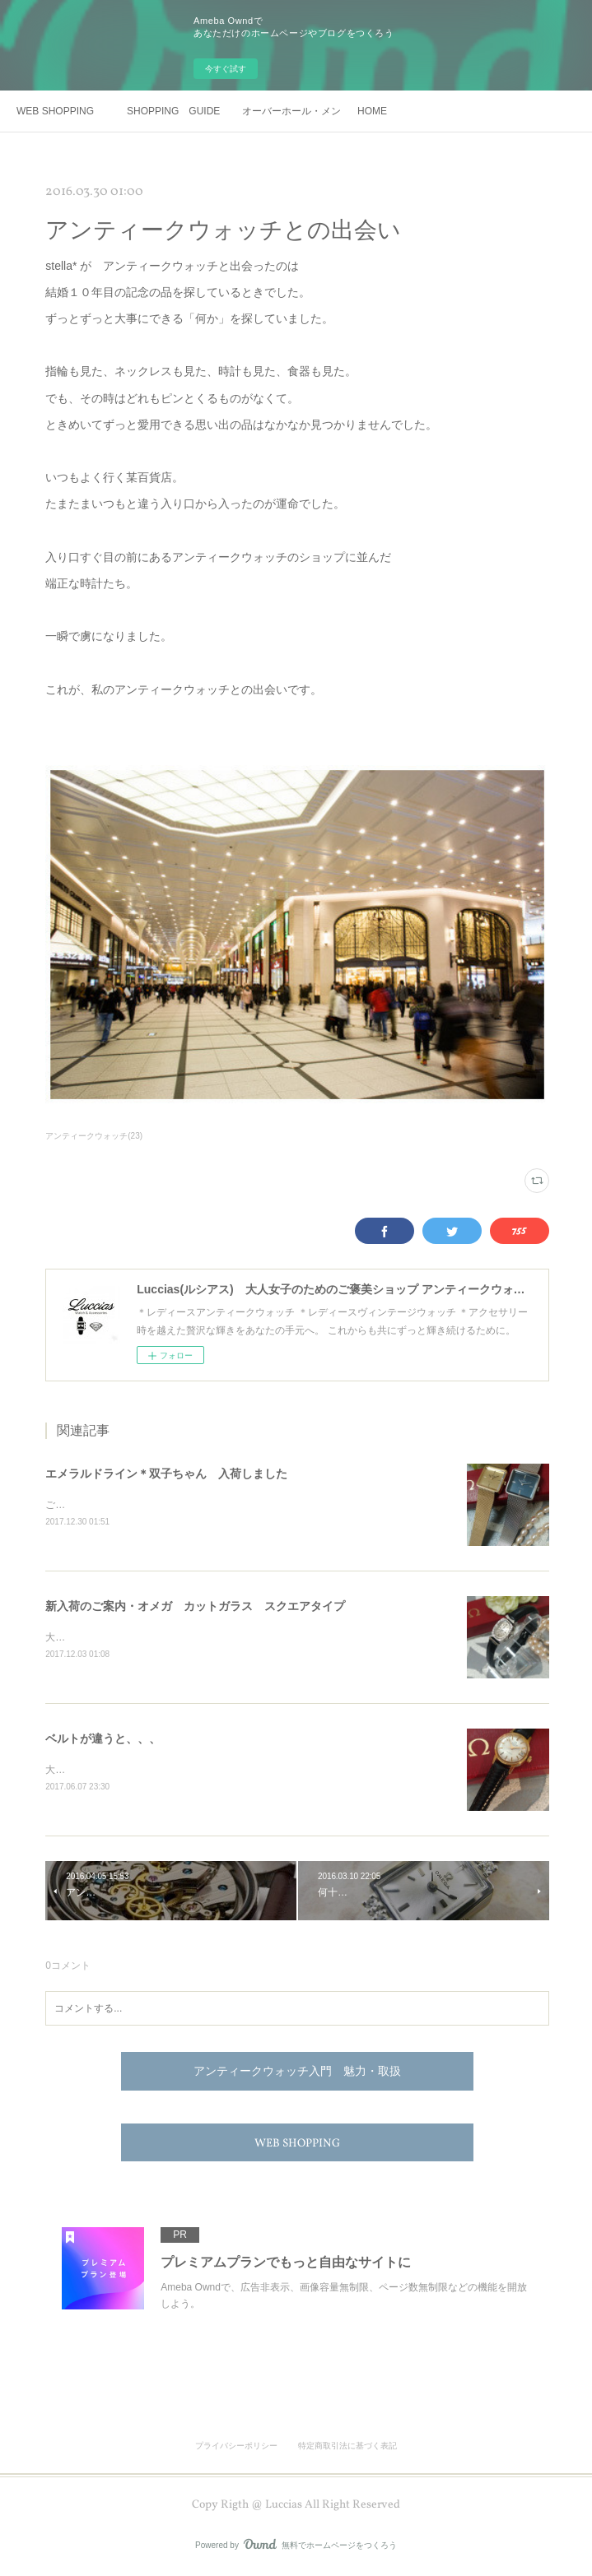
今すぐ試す (225, 68)
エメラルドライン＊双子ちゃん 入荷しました (166, 1473)
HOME (372, 111)
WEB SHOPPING (55, 111)
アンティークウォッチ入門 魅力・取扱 (297, 2076)
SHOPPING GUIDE (173, 111)
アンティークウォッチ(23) (93, 1135)
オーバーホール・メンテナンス (291, 111)
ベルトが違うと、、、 (103, 1741)
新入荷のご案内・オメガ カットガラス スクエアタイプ (195, 1606)
